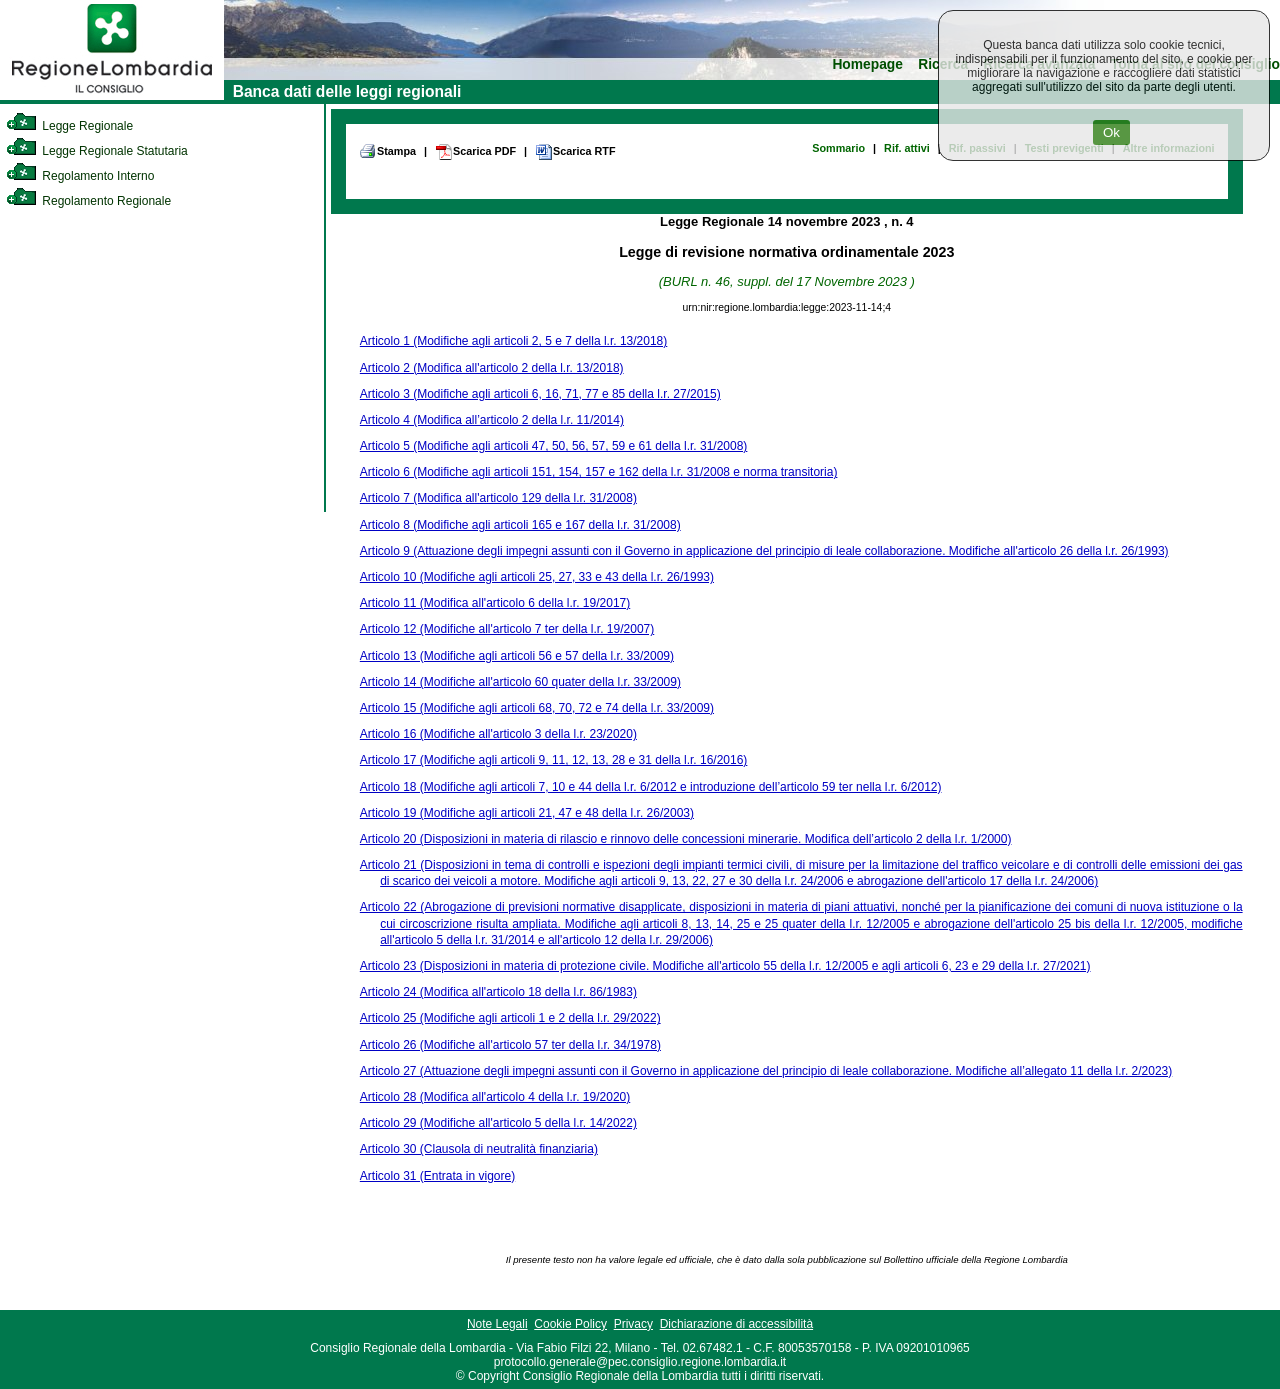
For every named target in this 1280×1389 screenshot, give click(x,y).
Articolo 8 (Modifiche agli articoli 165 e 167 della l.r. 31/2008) (520, 525)
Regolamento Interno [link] (80, 176)
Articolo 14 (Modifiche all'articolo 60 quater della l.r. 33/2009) (520, 682)
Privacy (633, 1324)
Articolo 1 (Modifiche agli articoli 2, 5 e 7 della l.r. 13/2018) (514, 341)
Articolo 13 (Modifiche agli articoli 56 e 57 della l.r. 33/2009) (517, 656)
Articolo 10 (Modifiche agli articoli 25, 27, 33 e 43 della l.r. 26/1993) (537, 577)
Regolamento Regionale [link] (88, 201)
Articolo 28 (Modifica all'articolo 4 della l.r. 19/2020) (495, 1097)
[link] (112, 96)
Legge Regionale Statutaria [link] (97, 151)
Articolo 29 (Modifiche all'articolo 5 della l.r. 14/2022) (498, 1123)
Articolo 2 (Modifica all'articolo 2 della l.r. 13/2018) (492, 368)
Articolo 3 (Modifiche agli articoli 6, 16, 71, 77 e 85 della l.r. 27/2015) (540, 394)
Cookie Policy (570, 1324)
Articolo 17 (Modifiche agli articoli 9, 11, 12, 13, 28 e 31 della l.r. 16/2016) (554, 760)
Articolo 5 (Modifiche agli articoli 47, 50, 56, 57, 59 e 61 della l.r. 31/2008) (554, 446)
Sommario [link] (838, 148)
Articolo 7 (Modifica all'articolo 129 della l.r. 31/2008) (498, 498)
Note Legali (497, 1324)
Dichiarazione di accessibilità (736, 1324)
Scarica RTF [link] (575, 152)
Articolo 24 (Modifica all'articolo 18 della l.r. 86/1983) (498, 992)
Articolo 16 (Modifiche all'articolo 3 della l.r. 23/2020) (498, 734)
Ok (1111, 132)
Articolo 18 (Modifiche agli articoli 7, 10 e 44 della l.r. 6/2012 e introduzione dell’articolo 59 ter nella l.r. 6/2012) (651, 787)
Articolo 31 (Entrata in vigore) (437, 1176)
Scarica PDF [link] (475, 152)
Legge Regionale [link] (69, 126)
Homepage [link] (867, 64)
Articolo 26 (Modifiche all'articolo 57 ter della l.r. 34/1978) (510, 1045)
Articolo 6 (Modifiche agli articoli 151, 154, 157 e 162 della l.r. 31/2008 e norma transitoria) (599, 472)
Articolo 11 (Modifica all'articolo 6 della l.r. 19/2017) (495, 603)
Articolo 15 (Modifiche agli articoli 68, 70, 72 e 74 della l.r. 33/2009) (537, 708)
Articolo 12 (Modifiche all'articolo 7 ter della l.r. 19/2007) (507, 629)
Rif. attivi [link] (907, 148)
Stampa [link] (387, 151)
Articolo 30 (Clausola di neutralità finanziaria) (479, 1149)
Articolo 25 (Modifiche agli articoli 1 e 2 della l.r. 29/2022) (510, 1018)
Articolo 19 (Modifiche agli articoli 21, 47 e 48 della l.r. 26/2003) (527, 813)
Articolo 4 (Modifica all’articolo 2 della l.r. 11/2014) (492, 420)
